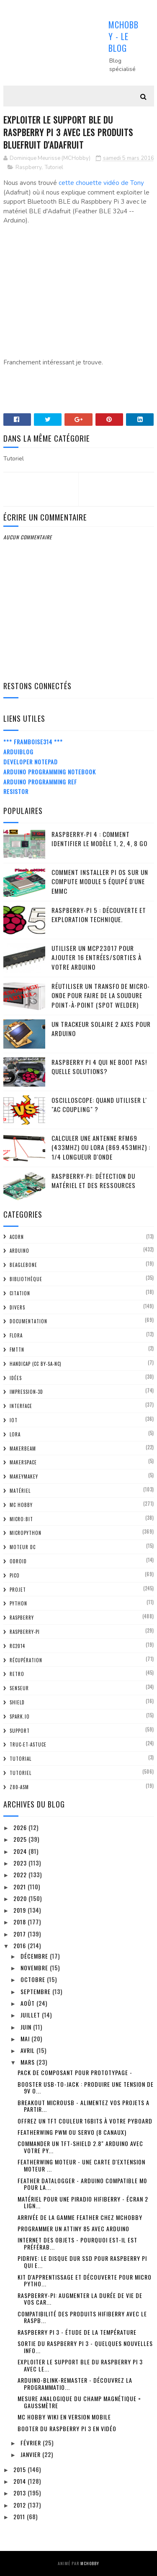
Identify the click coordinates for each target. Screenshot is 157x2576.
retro (17, 1674)
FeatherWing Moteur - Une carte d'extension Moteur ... (81, 2165)
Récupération (26, 1660)
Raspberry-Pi (25, 1631)
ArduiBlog (18, 751)
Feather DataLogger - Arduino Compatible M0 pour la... (82, 2184)
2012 (20, 2504)
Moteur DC (23, 1547)
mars (28, 2062)
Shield (17, 1702)
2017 (20, 1933)
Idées (16, 1378)
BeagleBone (23, 1264)
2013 (20, 2492)
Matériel (20, 1490)
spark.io (20, 1716)
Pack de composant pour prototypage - (75, 2072)
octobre (34, 1979)
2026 (20, 1827)
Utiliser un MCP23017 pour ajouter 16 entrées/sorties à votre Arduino (96, 957)
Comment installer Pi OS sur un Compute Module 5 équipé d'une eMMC (99, 881)
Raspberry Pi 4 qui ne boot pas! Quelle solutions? (99, 1066)
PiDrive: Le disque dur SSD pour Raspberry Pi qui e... (82, 2262)
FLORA (16, 1335)
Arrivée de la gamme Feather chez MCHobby (80, 2217)
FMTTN (17, 1349)
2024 (20, 1851)
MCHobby (89, 2563)
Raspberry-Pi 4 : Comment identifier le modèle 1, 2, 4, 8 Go (99, 838)
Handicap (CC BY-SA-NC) (36, 1363)
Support (20, 1730)
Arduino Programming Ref (40, 781)
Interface (21, 1406)
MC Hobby (21, 1505)
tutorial (20, 1758)
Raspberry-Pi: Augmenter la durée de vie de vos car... (80, 2299)
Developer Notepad (30, 761)
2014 (20, 2481)
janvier (31, 2454)
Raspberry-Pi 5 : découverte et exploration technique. (98, 914)
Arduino (19, 1250)
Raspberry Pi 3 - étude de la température (77, 2332)
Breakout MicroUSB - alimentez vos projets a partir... (83, 2106)
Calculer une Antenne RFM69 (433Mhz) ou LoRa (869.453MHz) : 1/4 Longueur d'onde (100, 1147)
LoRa (15, 1434)
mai (26, 2038)
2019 (20, 1910)
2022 (20, 1874)
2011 (20, 2516)
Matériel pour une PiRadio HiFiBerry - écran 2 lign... (83, 2202)
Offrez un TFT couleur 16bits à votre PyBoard (85, 2120)
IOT (14, 1420)
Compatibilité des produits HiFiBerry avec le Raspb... (82, 2317)
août (28, 2003)
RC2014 (17, 1646)
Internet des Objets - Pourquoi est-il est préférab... (77, 2243)
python (18, 1603)
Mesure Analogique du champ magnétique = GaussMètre (79, 2402)
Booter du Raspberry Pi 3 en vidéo (67, 2428)
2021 (20, 1886)
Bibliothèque (26, 1279)
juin (27, 2026)
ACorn (17, 1237)
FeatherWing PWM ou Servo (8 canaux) (72, 2132)
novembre (35, 1967)
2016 (20, 1945)
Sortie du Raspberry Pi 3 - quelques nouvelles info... (85, 2347)
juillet (31, 2014)
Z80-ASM (19, 1787)
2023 (20, 1862)
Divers (17, 1307)
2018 (20, 1921)
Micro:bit (21, 1519)
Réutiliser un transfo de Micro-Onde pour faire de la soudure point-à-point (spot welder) (100, 995)
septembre (36, 1991)
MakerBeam (23, 1448)
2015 (20, 2469)
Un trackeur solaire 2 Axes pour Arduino (101, 1028)
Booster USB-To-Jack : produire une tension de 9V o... (86, 2088)
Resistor (15, 791)
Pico (15, 1575)
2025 (20, 1839)
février (32, 2442)
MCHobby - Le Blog (123, 36)
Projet (18, 1589)
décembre (35, 1956)
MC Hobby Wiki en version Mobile (64, 2416)
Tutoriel (54, 167)
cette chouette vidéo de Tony (101, 183)
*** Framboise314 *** (33, 741)
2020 (20, 1898)
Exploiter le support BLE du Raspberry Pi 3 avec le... (80, 2365)
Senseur (19, 1688)
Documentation (28, 1321)
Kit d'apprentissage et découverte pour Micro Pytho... (85, 2280)
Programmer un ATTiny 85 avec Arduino (73, 2228)
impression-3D (26, 1391)
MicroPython (25, 1532)
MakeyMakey (24, 1476)
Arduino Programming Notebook (49, 771)
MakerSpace (23, 1462)
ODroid (18, 1561)
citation (20, 1293)
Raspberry (28, 167)
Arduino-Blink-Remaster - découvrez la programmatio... (75, 2383)
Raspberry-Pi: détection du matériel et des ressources (93, 1180)
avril (28, 2050)
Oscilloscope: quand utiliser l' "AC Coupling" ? (99, 1104)
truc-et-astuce (28, 1744)
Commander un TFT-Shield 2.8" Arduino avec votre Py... (80, 2147)
